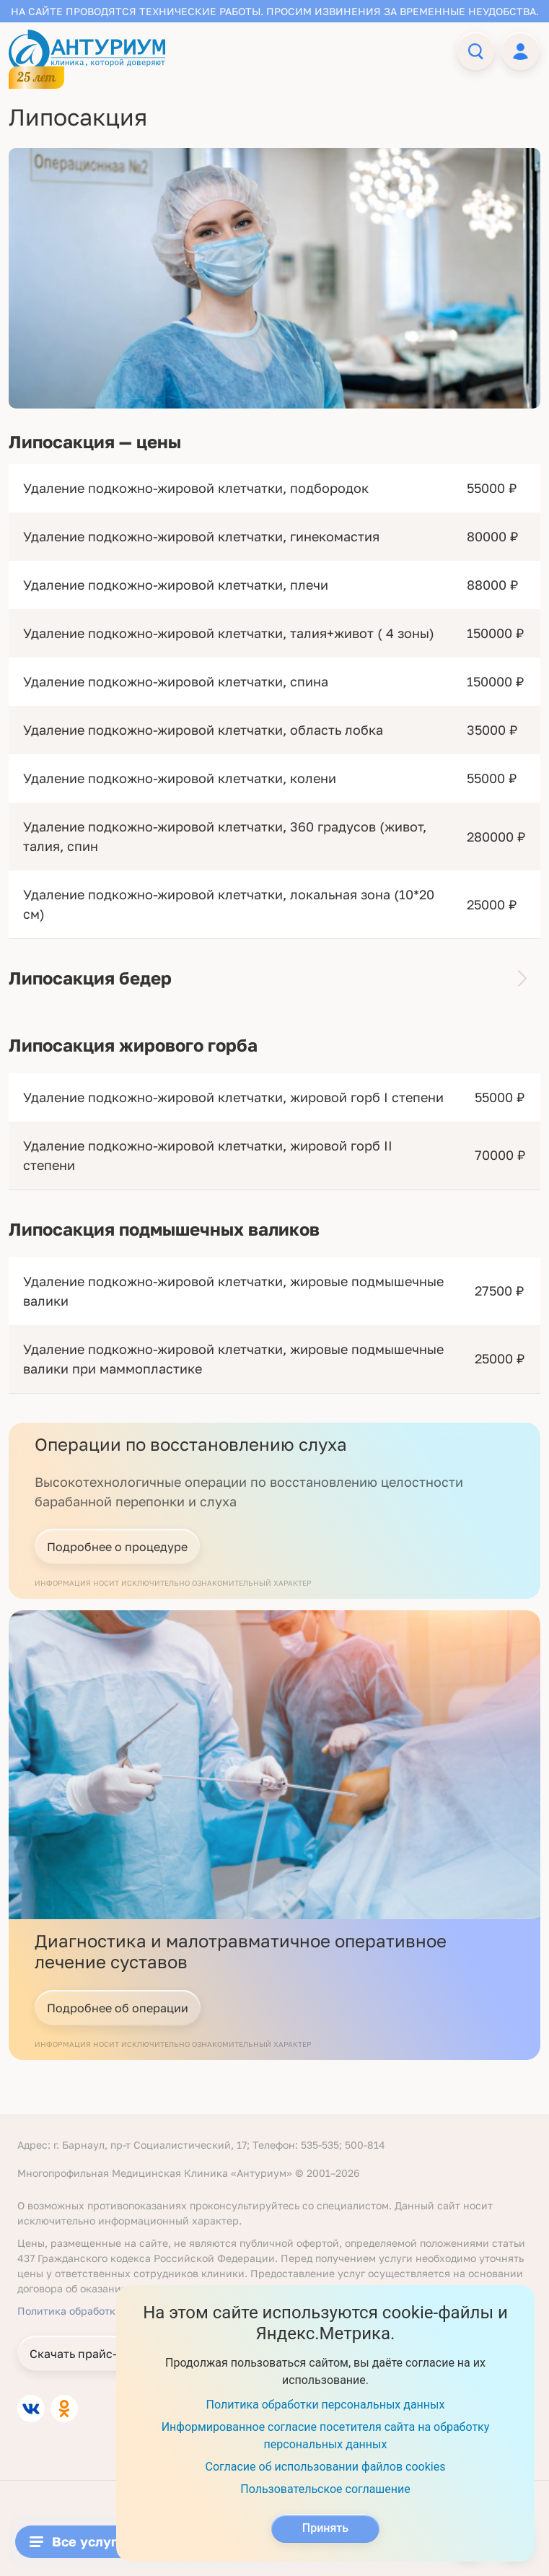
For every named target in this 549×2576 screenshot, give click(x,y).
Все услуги (77, 2541)
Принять (325, 2528)
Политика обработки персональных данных (325, 2404)
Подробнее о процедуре (117, 1547)
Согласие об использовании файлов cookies (326, 2467)
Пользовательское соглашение (325, 2489)
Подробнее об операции (117, 2008)
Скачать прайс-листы (90, 2353)
